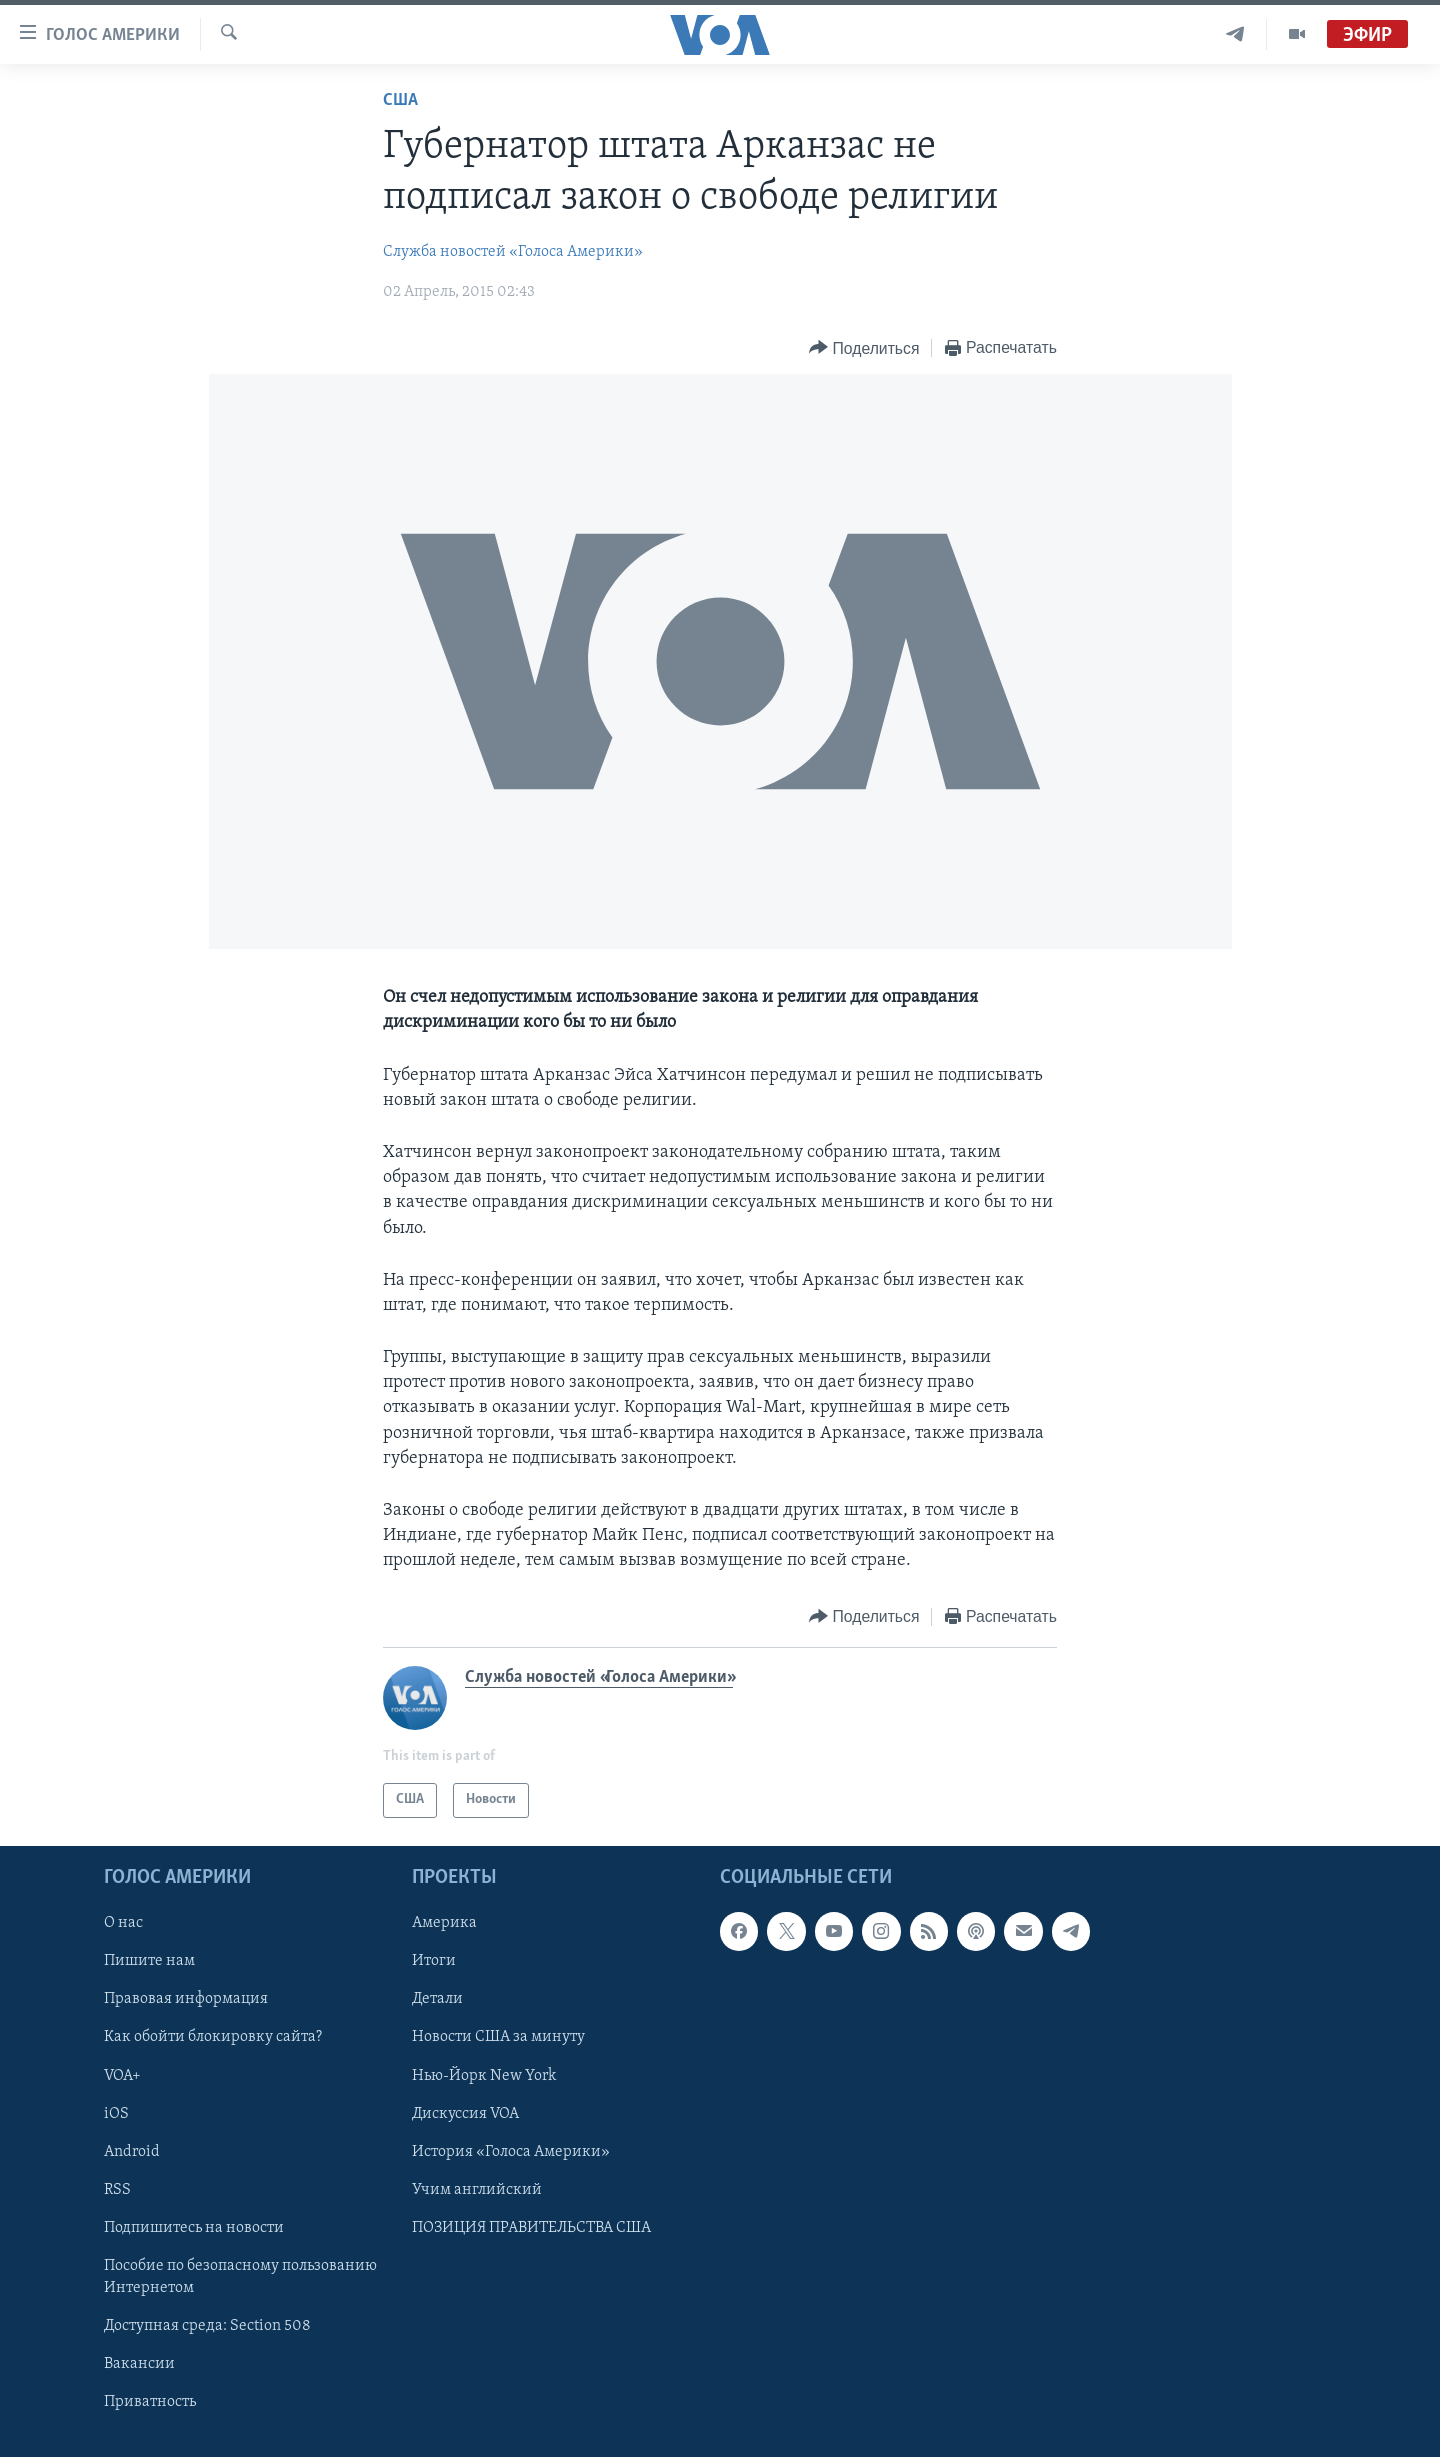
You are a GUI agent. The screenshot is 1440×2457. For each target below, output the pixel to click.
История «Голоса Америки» (511, 2151)
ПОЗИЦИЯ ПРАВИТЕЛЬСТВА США (531, 2227)
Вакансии (139, 2364)
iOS (116, 2113)
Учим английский (477, 2189)
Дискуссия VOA (465, 2113)
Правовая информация (186, 1999)
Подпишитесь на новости (194, 2227)
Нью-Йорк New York (484, 2075)
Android (132, 2151)
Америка (444, 1923)
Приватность (150, 2402)
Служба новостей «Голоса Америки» (513, 252)
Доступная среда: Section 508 (207, 2326)
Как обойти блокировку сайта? (213, 2037)
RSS (117, 2189)
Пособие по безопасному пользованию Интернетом (240, 2276)
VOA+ (122, 2075)
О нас (123, 1923)
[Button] (864, 348)
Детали (437, 1999)
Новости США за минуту (498, 2037)
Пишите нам (149, 1961)
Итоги (434, 1961)
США (400, 100)
